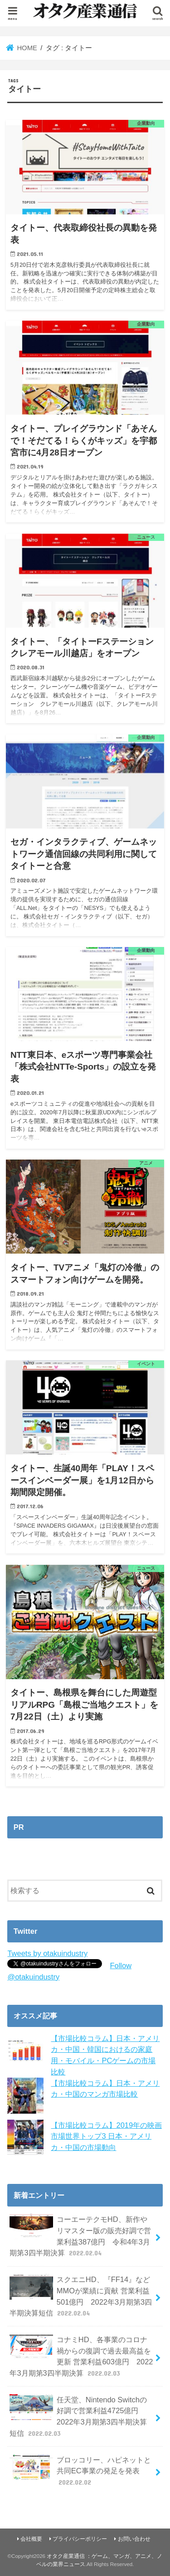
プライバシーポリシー (80, 2539)
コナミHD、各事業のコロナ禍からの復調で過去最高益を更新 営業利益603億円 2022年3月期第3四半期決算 (81, 2356)
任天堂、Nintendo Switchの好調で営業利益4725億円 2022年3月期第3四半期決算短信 (78, 2416)
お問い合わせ (134, 2539)
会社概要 (31, 2539)
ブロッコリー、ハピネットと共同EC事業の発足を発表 (80, 2470)
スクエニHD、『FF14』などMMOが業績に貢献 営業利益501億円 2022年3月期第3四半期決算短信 (81, 2296)
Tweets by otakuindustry (47, 1953)
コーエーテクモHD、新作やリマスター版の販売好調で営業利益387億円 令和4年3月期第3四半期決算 (80, 2236)
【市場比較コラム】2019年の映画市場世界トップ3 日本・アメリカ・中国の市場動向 (106, 2136)
